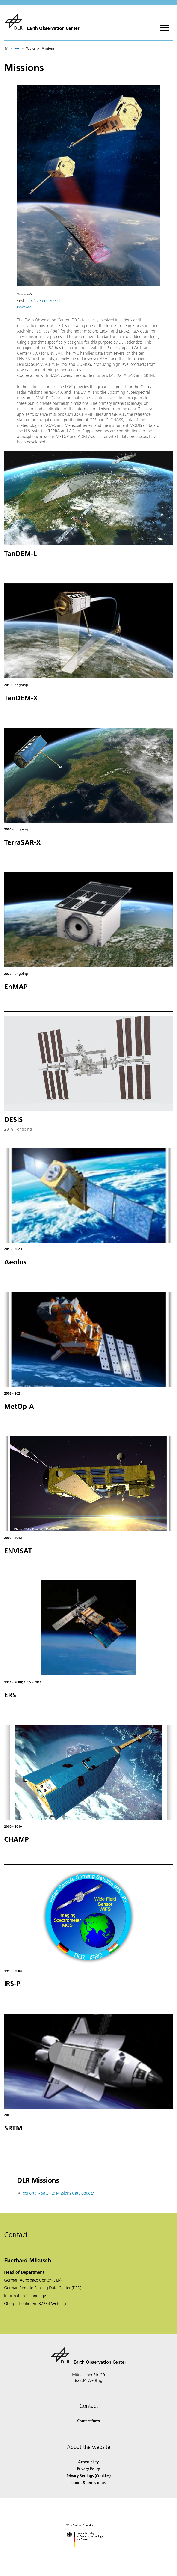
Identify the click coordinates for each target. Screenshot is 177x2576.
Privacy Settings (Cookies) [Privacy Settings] (89, 2475)
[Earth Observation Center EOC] (41, 21)
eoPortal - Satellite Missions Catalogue (56, 2193)
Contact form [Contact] (88, 2420)
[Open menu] (165, 26)
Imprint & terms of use (88, 2482)
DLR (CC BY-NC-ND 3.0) (43, 301)
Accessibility (88, 2461)
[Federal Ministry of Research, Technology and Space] (89, 2551)
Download (24, 307)
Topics (30, 48)
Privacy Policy (88, 2468)
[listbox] (17, 48)
